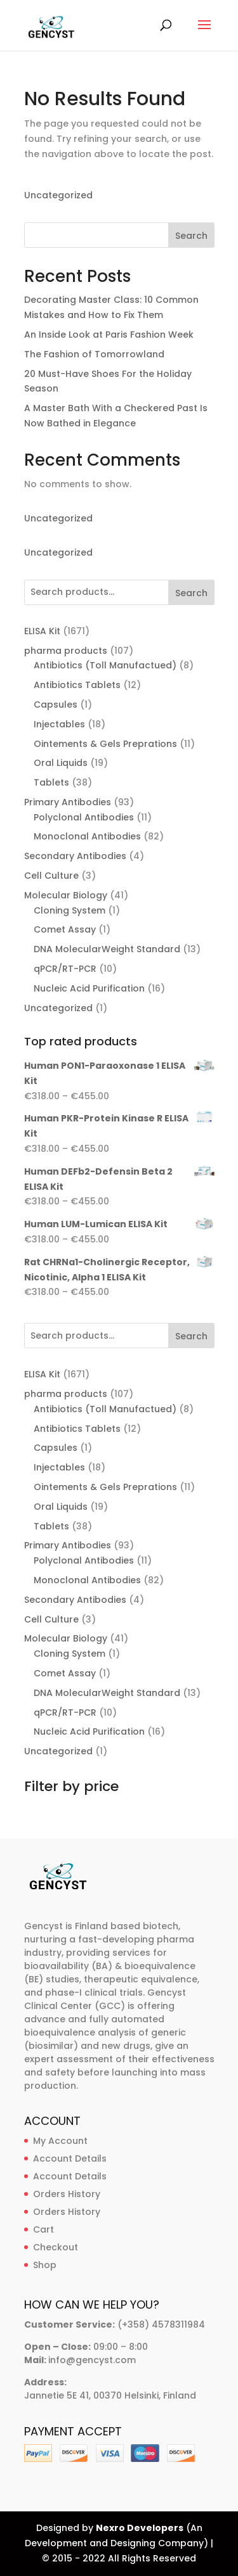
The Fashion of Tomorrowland (94, 354)
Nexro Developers (139, 2528)
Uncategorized (58, 195)
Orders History (66, 2194)
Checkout (55, 2247)
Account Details (70, 2158)
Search (191, 235)
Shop (44, 2265)
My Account (60, 2140)
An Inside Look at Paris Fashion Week (109, 334)
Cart (43, 2229)
